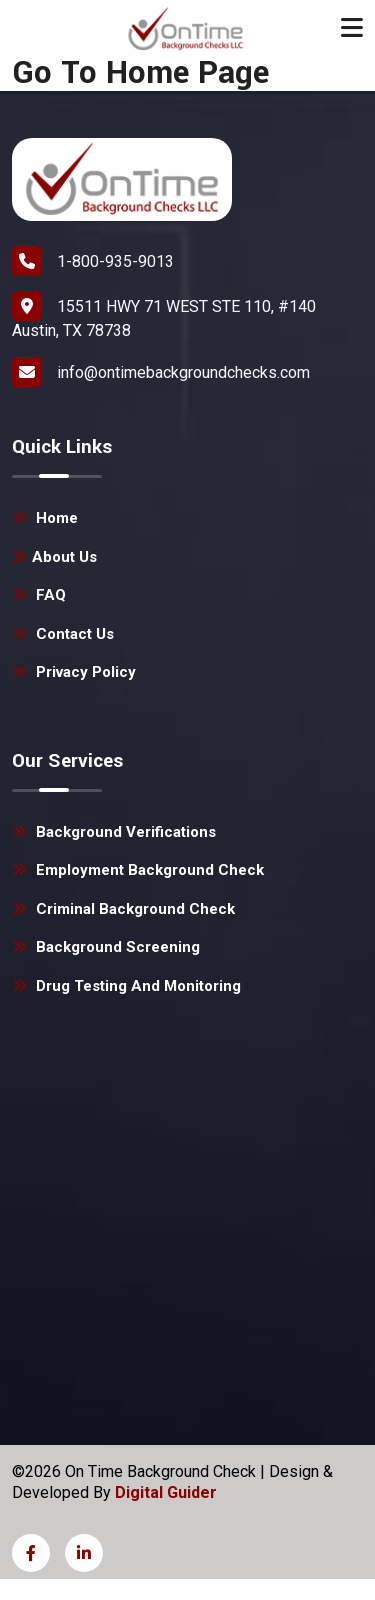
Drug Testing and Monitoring (126, 986)
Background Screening (106, 947)
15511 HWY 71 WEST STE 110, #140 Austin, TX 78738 (164, 315)
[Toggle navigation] (352, 28)
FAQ (39, 595)
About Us (54, 557)
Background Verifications (114, 832)
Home (45, 518)
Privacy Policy (74, 672)
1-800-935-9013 (93, 261)
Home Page (187, 73)
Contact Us (63, 634)
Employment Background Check (138, 870)
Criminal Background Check (123, 909)
